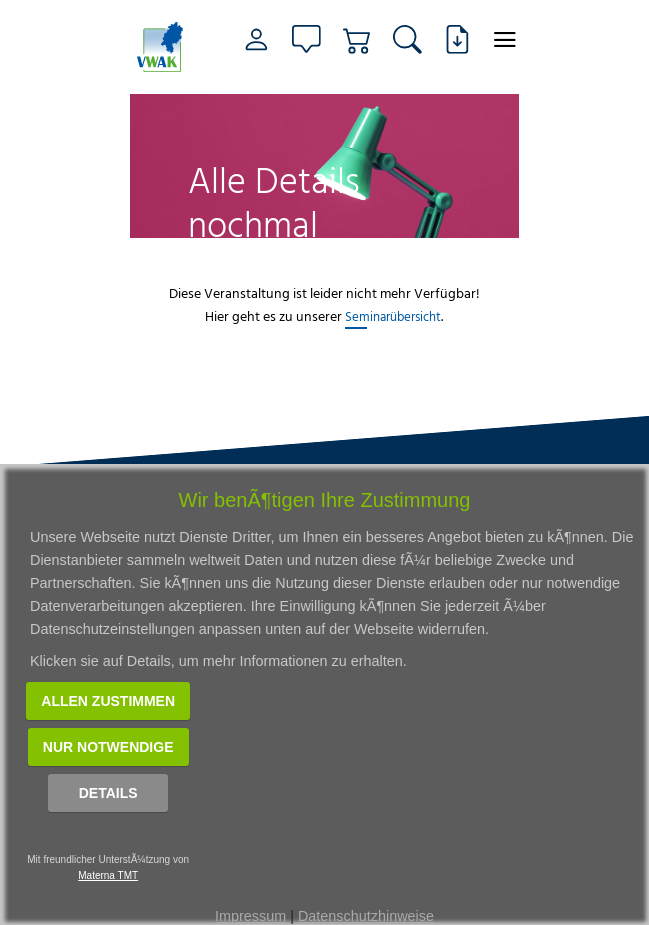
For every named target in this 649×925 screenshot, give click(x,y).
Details (108, 793)
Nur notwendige (108, 747)
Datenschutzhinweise (366, 916)
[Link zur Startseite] (162, 47)
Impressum (250, 916)
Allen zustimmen (108, 701)
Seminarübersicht (393, 316)
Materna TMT (108, 875)
